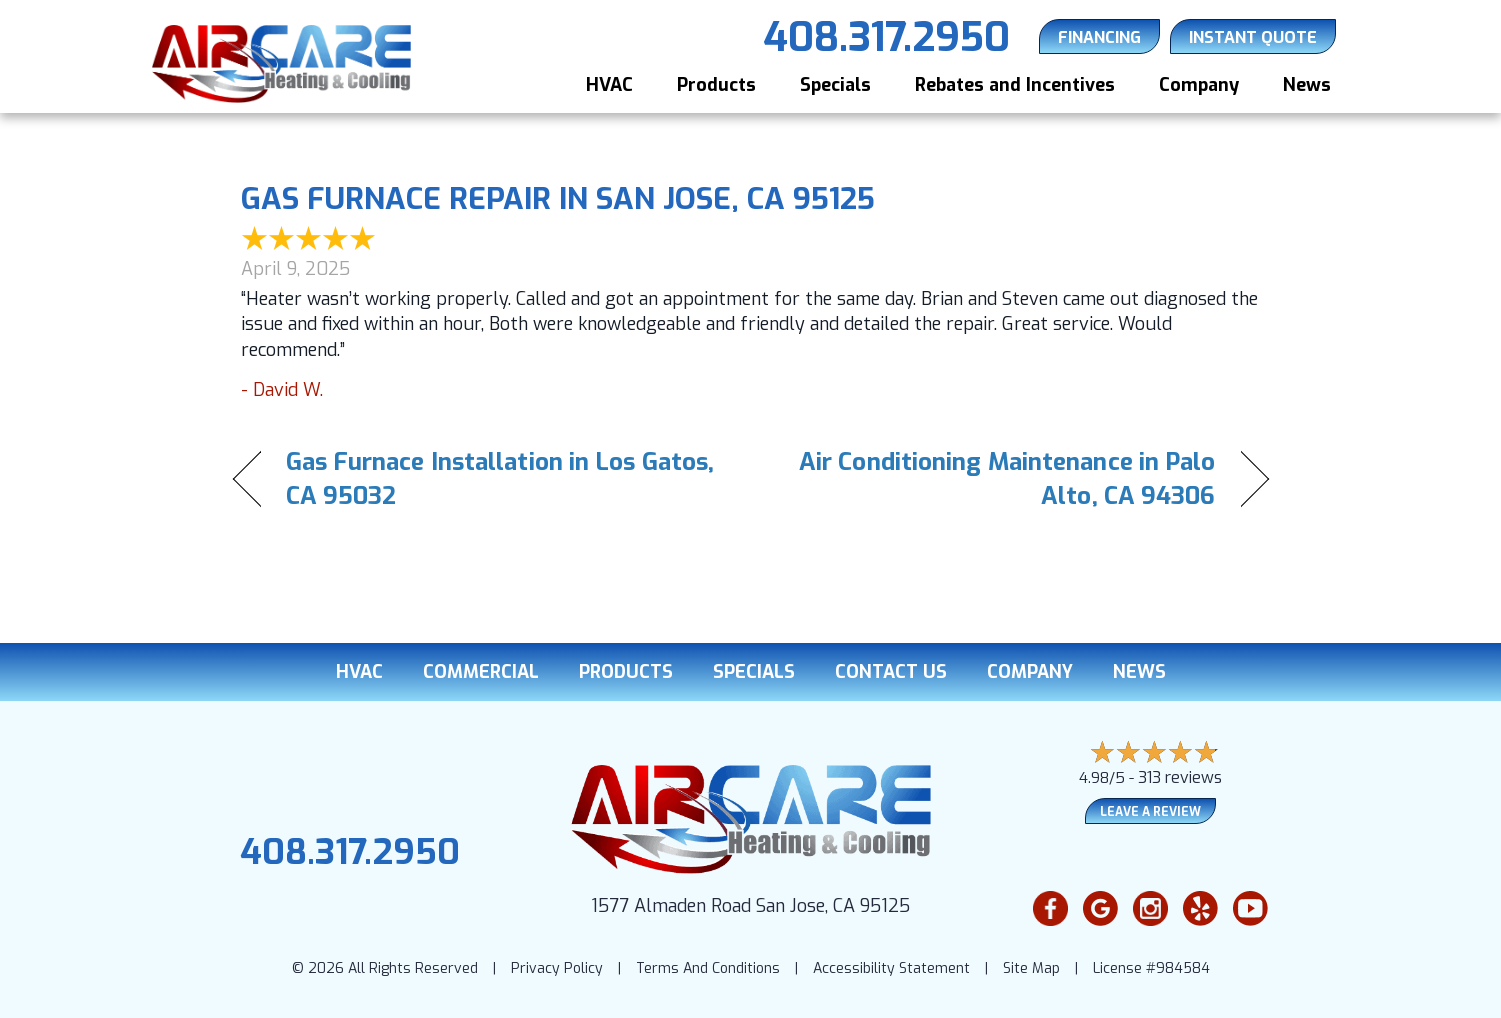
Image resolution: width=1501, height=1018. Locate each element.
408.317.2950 (350, 852)
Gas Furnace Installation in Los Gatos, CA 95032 (500, 479)
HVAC (609, 85)
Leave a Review (1150, 812)
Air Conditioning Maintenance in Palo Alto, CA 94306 (998, 479)
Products (716, 85)
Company (1199, 85)
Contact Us (891, 672)
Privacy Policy (557, 968)
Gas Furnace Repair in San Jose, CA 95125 (558, 199)
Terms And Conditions (708, 968)
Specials (835, 85)
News (1307, 85)
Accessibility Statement (891, 968)
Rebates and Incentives (1015, 85)
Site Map (1031, 968)
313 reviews (1180, 777)
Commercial (481, 672)
